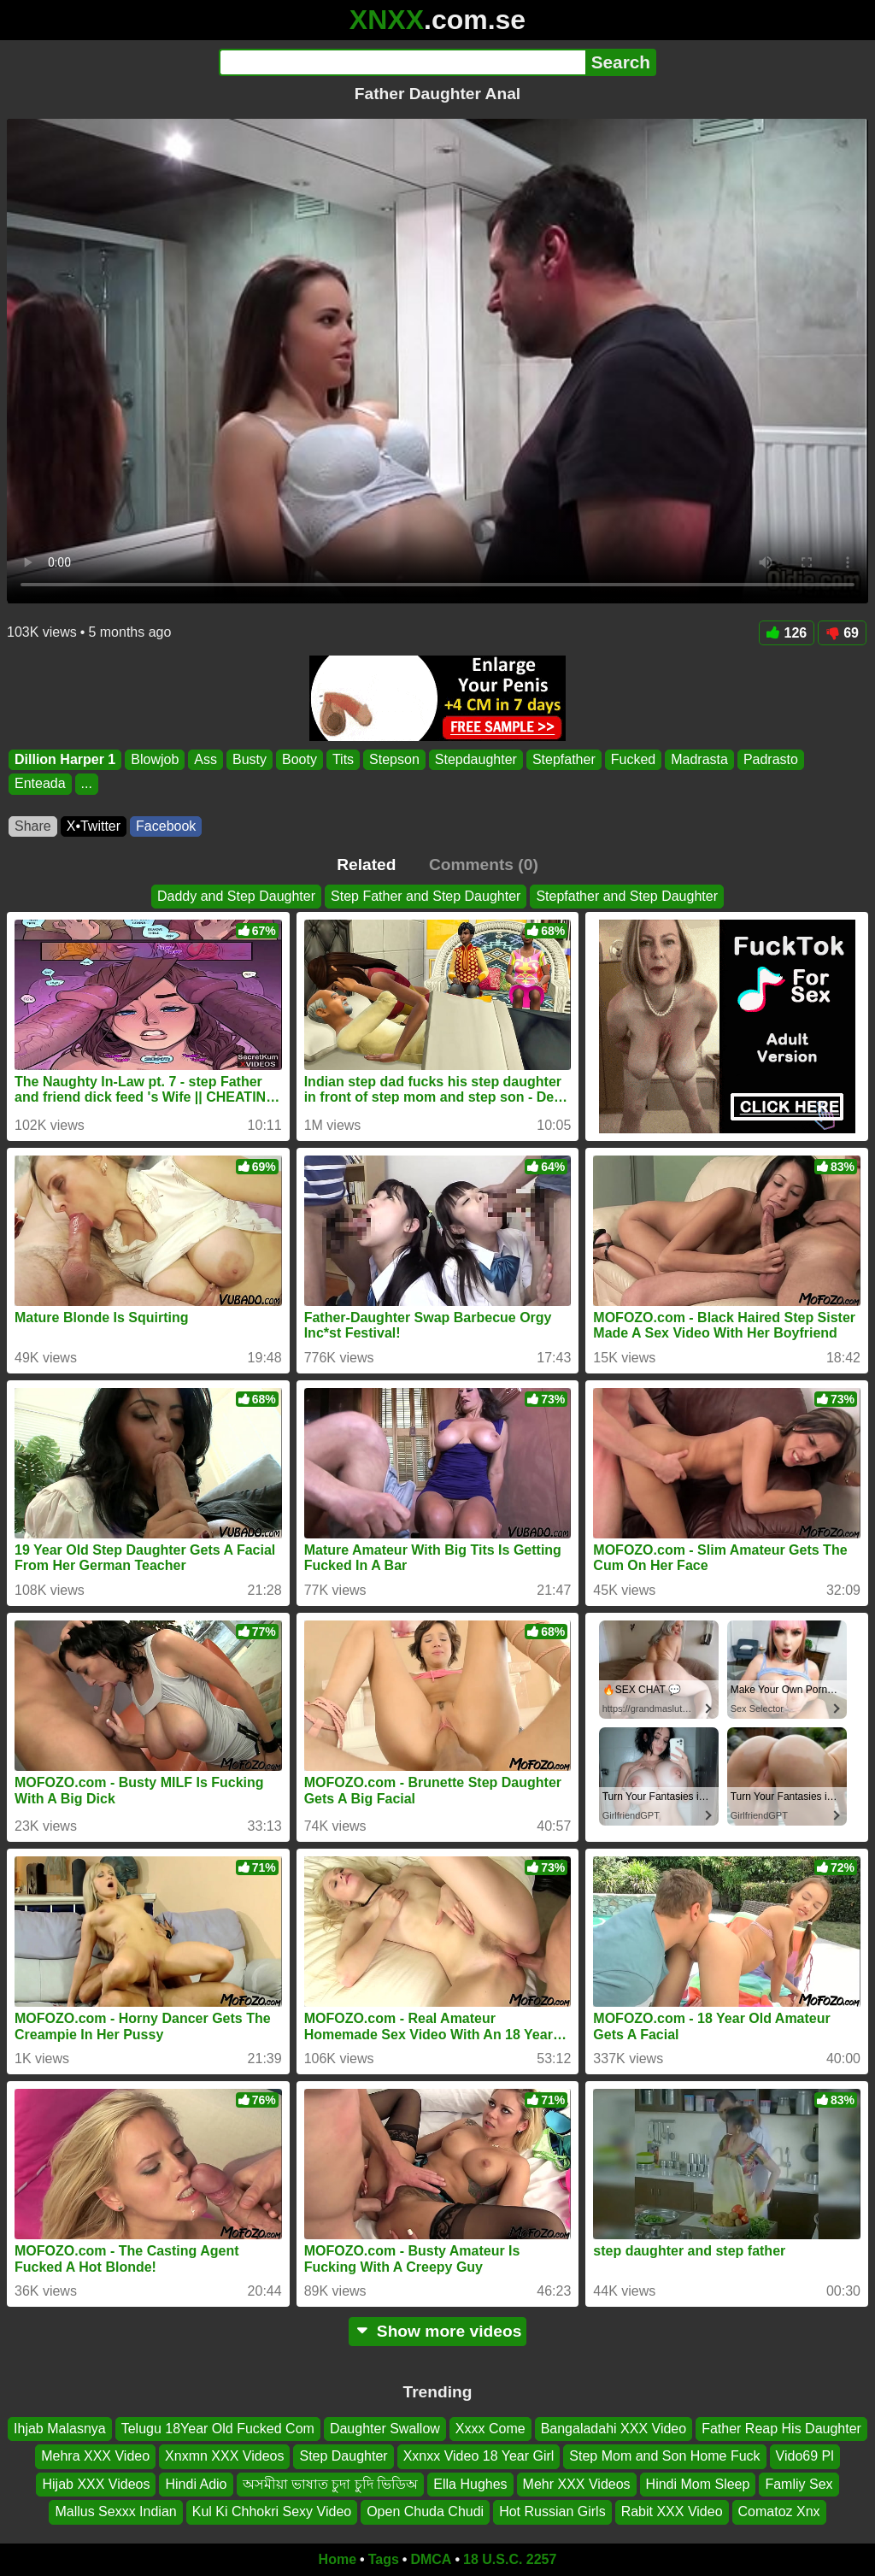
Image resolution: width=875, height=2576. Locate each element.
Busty (249, 759)
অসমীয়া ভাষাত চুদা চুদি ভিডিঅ (331, 2483)
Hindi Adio (195, 2483)
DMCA (430, 2559)
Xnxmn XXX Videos (224, 2456)
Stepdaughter (476, 759)
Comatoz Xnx (779, 2511)
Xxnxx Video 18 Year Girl (479, 2456)
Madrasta (699, 759)
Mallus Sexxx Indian (115, 2511)
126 (786, 633)
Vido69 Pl (805, 2456)
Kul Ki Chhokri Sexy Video (271, 2511)
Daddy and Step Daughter (236, 896)
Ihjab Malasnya (60, 2428)
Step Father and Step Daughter (425, 896)
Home (337, 2559)
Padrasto (770, 759)
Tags (383, 2559)
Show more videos (438, 2331)
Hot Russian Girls (552, 2511)
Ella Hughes (470, 2483)
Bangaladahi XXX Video (614, 2428)
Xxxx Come (490, 2428)
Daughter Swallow (385, 2428)
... (86, 784)
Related (366, 864)
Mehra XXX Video (95, 2456)
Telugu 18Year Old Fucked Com (217, 2428)
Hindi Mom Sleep (698, 2483)
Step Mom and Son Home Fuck (664, 2456)
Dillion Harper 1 (65, 759)
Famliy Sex (798, 2483)
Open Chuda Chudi (425, 2511)
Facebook (166, 826)
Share (33, 826)
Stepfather (564, 759)
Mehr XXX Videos (577, 2483)
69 (842, 633)
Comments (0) (483, 864)
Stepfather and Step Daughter (627, 896)
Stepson (394, 759)
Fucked (633, 759)
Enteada (40, 784)
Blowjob (155, 759)
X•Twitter (93, 826)
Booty (299, 759)
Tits (343, 759)
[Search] (402, 62)
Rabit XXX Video (672, 2511)
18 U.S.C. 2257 (509, 2559)
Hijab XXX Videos (96, 2483)
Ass (205, 759)
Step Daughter (343, 2456)
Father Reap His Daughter (781, 2428)
